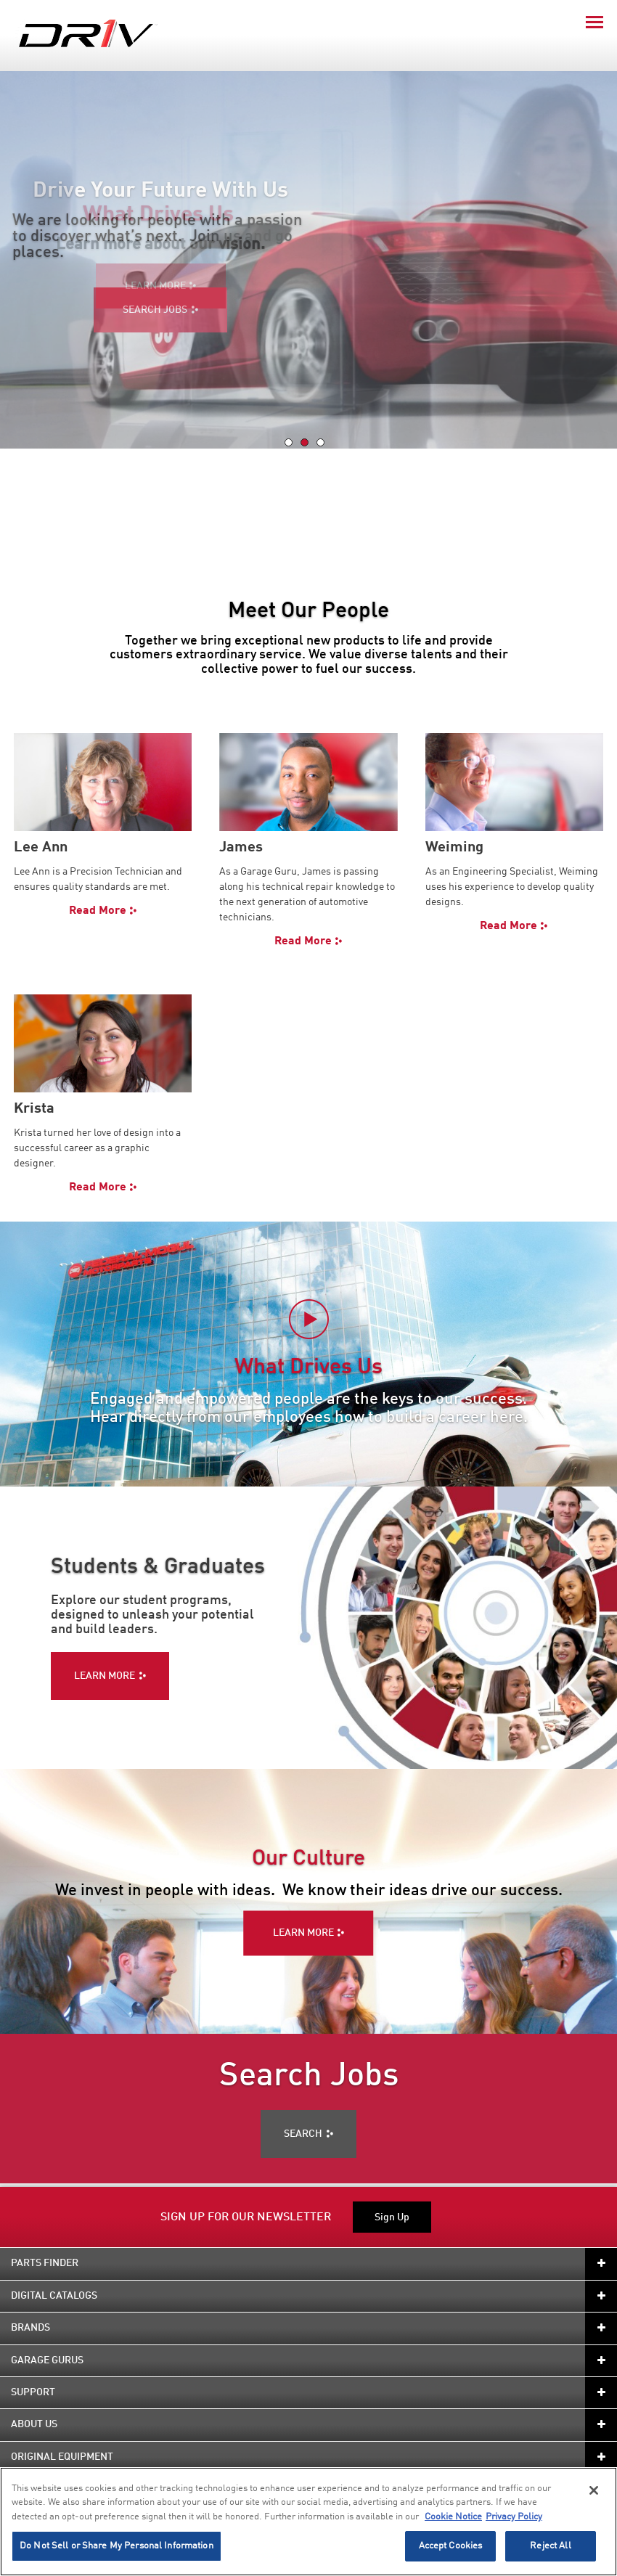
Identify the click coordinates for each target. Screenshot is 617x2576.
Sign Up (392, 2217)
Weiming (454, 848)
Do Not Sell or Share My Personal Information (116, 2546)
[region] (308, 2521)
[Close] (594, 2490)
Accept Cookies (451, 2546)
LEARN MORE (303, 1933)
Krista (34, 1109)
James (241, 848)
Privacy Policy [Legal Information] (514, 2517)
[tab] (289, 442)
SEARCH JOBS (155, 310)
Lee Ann (41, 848)
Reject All (550, 2546)
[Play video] (309, 1319)
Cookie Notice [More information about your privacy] (453, 2517)
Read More (97, 911)
